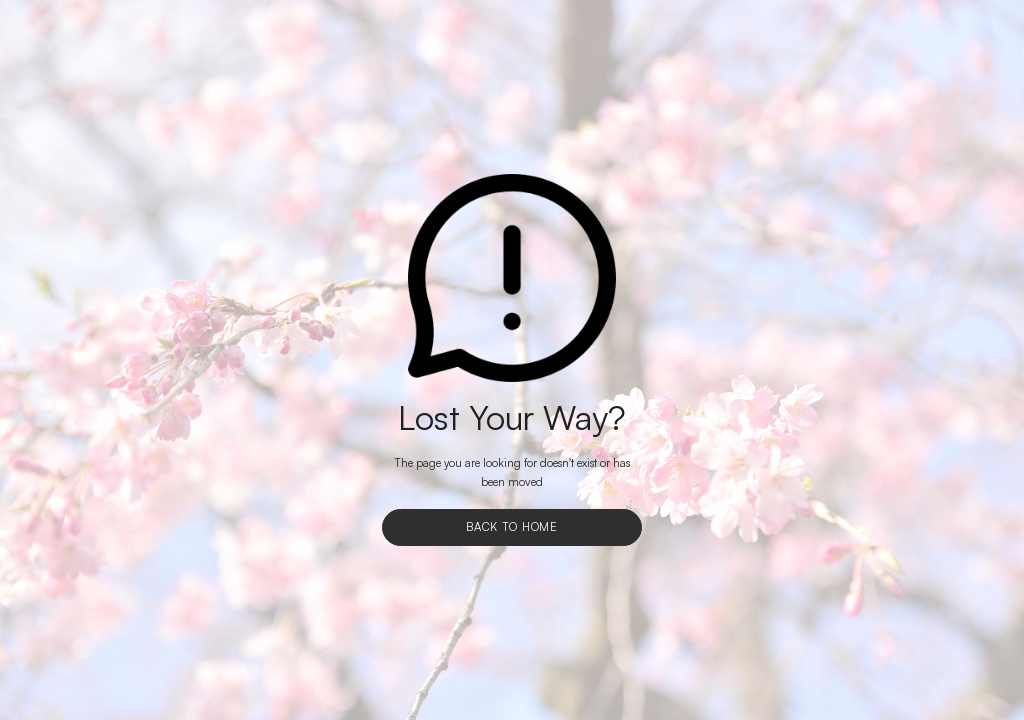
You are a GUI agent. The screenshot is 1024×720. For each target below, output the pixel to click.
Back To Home (512, 527)
